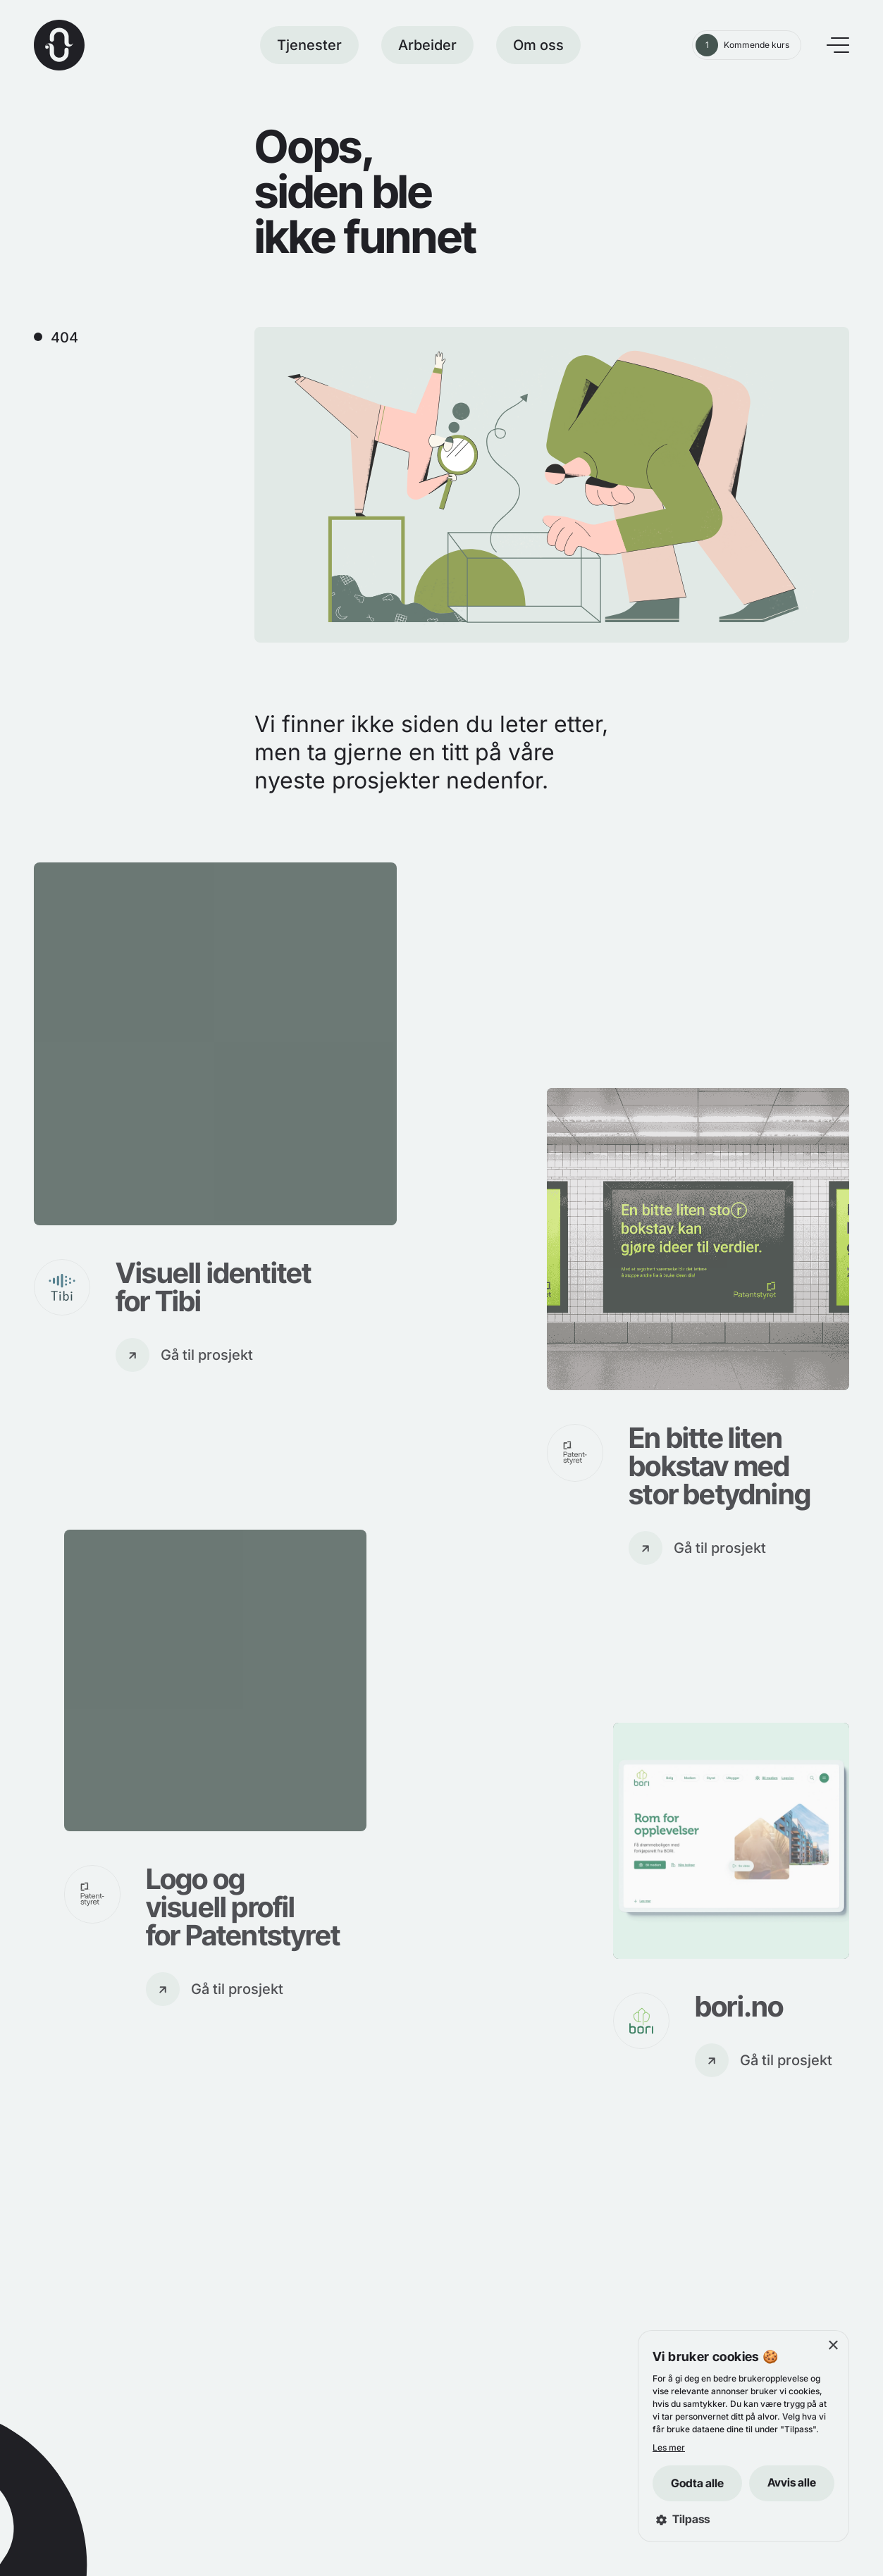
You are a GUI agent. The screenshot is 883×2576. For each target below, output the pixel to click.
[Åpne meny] (838, 45)
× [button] (832, 2346)
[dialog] (743, 2436)
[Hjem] (59, 45)
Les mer (669, 2447)
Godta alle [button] (697, 2483)
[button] (743, 2518)
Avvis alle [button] (791, 2482)
